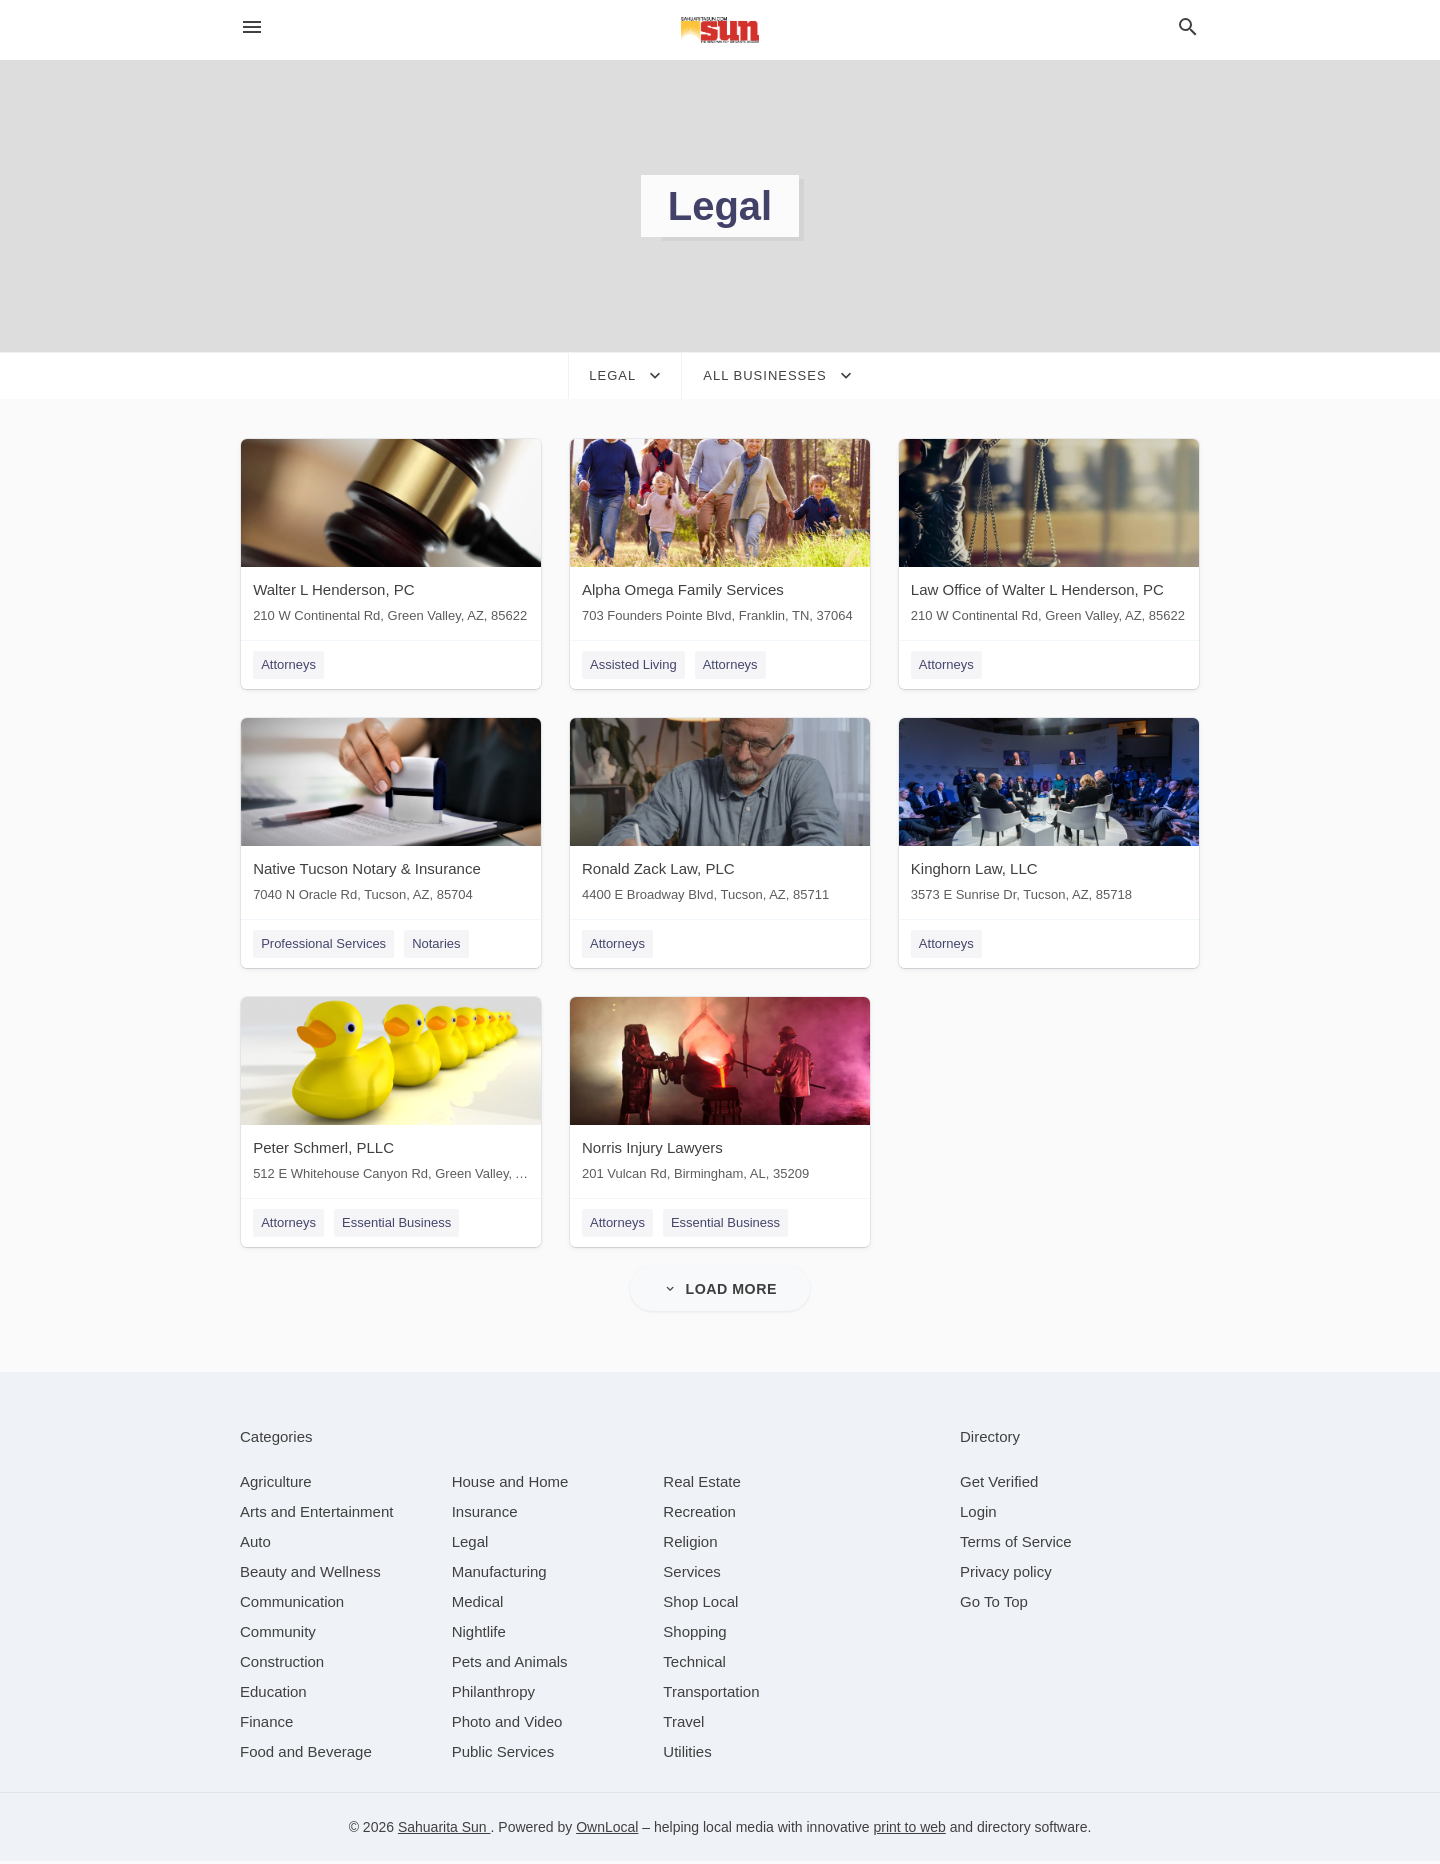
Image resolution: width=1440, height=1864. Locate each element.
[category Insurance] (485, 1514)
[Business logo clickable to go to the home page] (720, 30)
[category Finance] (266, 1724)
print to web (909, 1830)
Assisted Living (633, 664)
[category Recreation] (699, 1514)
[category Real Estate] (702, 1484)
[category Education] (273, 1694)
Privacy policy (1006, 1574)
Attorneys (287, 664)
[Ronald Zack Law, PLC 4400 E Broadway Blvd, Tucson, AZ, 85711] (720, 815)
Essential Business (395, 1224)
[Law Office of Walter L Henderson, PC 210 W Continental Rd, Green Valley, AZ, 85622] (1050, 535)
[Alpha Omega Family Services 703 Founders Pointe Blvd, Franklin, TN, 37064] (720, 535)
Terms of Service (1016, 1544)
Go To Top (994, 1604)
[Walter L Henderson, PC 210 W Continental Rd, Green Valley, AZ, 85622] (390, 535)
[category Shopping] (694, 1634)
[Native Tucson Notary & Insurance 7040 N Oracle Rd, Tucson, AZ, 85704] (390, 815)
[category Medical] (478, 1604)
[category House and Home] (510, 1484)
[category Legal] (470, 1544)
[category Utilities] (687, 1754)
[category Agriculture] (276, 1484)
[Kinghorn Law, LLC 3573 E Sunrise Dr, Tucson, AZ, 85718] (1050, 815)
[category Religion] (690, 1544)
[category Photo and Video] (507, 1724)
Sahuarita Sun (444, 1830)
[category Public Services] (503, 1754)
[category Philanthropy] (493, 1694)
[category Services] (692, 1574)
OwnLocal (607, 1830)
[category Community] (278, 1634)
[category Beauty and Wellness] (310, 1574)
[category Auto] (255, 1544)
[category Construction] (282, 1664)
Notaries (435, 944)
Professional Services (322, 944)
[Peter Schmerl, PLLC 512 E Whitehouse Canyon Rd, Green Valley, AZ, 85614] (390, 1095)
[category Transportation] (711, 1694)
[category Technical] (694, 1664)
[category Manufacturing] (499, 1574)
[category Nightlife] (479, 1634)
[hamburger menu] (252, 27)
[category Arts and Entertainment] (316, 1514)
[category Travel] (683, 1724)
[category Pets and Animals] (510, 1664)
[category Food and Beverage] (306, 1754)
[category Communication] (292, 1604)
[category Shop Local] (700, 1604)
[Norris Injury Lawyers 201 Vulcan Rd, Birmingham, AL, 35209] (720, 1095)
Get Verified (999, 1484)
